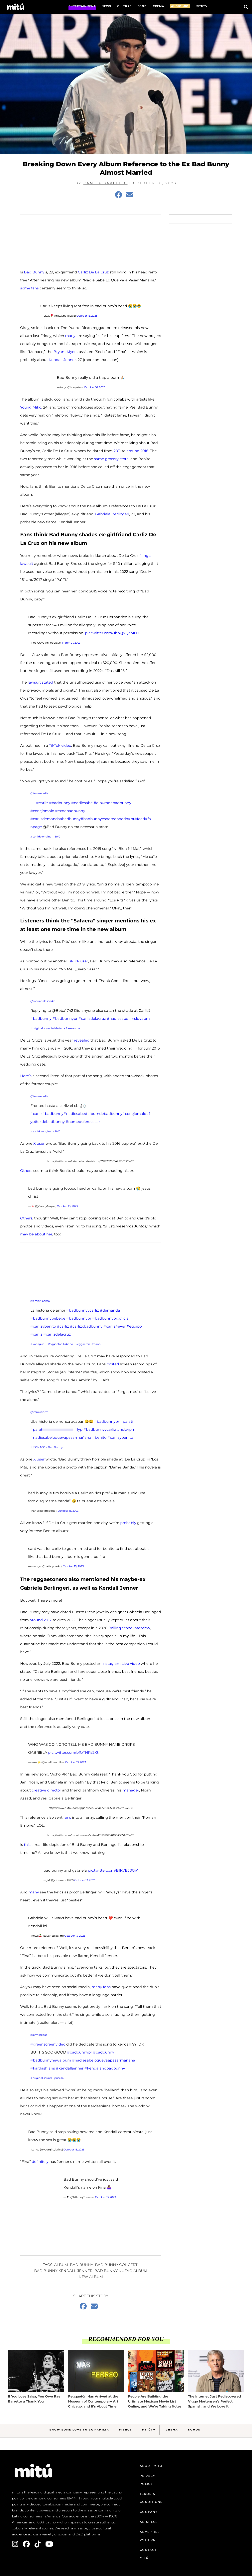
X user (39, 1143)
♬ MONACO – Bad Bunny (46, 1447)
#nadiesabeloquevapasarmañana (60, 1437)
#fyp (78, 1429)
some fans (29, 288)
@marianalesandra (42, 1001)
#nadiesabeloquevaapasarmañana (103, 2060)
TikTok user (78, 961)
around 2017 (41, 1620)
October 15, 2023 (73, 1566)
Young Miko (30, 407)
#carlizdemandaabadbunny (55, 819)
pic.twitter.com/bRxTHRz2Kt (73, 1752)
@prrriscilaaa (39, 2034)
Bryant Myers (65, 352)
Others (26, 1170)
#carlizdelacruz (92, 1018)
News (106, 6)
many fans (101, 1987)
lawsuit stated (40, 682)
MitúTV (149, 2429)
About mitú (151, 2466)
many (70, 336)
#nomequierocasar (83, 1122)
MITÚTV (201, 6)
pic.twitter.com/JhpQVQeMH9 (112, 633)
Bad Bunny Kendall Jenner (63, 2271)
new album (91, 2277)
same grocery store (111, 459)
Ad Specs (149, 2522)
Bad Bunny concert (116, 2265)
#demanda (110, 1310)
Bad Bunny (34, 272)
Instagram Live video (121, 1663)
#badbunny (59, 803)
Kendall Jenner (62, 360)
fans (67, 1817)
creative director (46, 1790)
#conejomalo (42, 811)
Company (149, 2512)
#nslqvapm (139, 1018)
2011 (117, 451)
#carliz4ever (114, 1326)
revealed (81, 1040)
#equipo (134, 1326)
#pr (131, 819)
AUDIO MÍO (180, 6)
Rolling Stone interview (129, 1628)
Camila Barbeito (105, 183)
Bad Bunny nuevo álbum (120, 2271)
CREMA (158, 6)
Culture (124, 6)
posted (113, 1364)
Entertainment (82, 6)
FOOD (142, 6)
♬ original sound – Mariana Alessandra (55, 1028)
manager (131, 1790)
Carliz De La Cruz (93, 272)
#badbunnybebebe (47, 1318)
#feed (139, 819)
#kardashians (42, 2068)
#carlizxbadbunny (86, 1326)
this (27, 1844)
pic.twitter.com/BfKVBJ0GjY (113, 1870)
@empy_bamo (40, 1300)
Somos (194, 2429)
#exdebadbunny (70, 811)
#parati (126, 1421)
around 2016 (137, 451)
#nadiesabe (82, 803)
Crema (172, 2429)
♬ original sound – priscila (47, 2078)
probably (128, 1523)
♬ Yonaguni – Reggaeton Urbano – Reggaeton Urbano (65, 1344)
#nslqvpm (126, 1429)
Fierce (125, 2429)
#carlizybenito (43, 1326)
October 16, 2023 (94, 387)
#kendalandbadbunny (104, 2068)
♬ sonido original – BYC (45, 836)
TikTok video (60, 745)
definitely (40, 2161)
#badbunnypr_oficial (111, 1318)
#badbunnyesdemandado (104, 819)
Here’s (26, 1076)
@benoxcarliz (39, 793)
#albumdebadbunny (112, 803)
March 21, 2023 (71, 642)
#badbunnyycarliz (82, 1310)
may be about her (36, 1234)
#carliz (42, 803)
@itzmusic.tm (39, 1412)
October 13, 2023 (86, 315)
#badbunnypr (65, 1018)
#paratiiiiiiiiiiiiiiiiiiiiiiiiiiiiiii (51, 1429)
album (61, 2265)
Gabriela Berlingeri (112, 514)
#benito (99, 1437)
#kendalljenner (69, 2068)
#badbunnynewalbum (50, 2060)
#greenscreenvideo (47, 2044)
